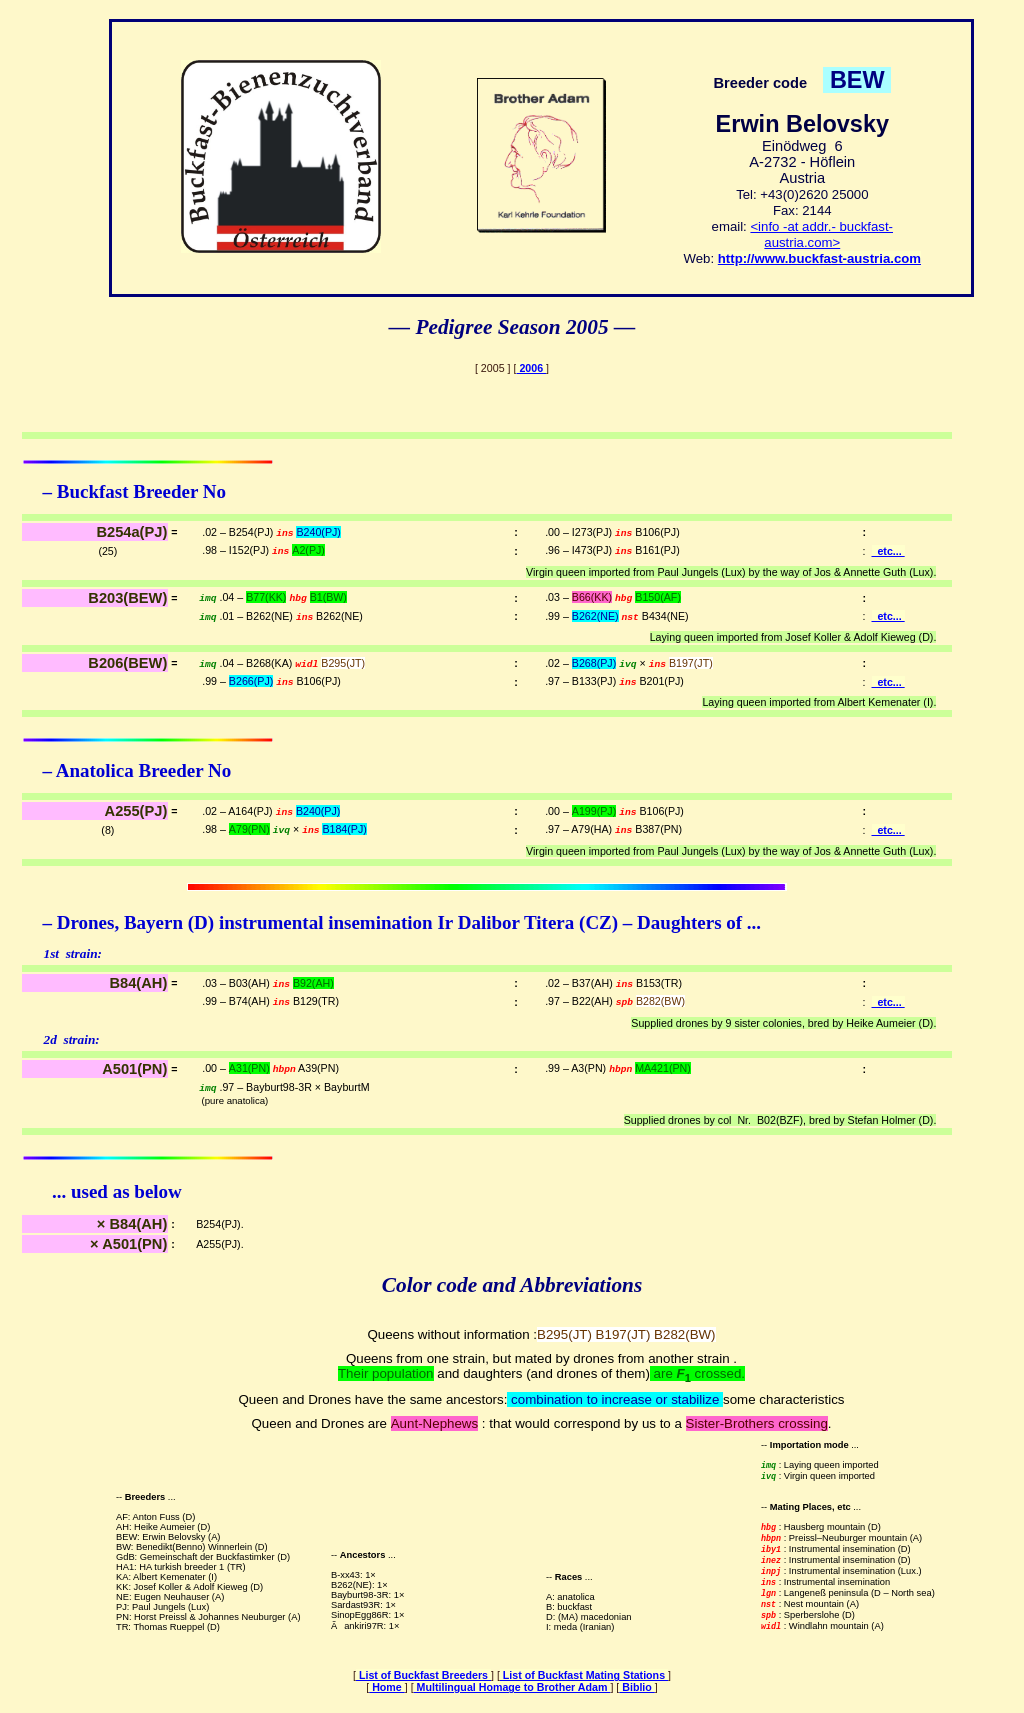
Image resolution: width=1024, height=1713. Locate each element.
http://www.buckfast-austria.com (819, 258)
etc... (888, 551)
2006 (531, 368)
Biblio (637, 1687)
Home (387, 1687)
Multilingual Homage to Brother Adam (512, 1687)
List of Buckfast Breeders (423, 1675)
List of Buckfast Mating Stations (584, 1675)
